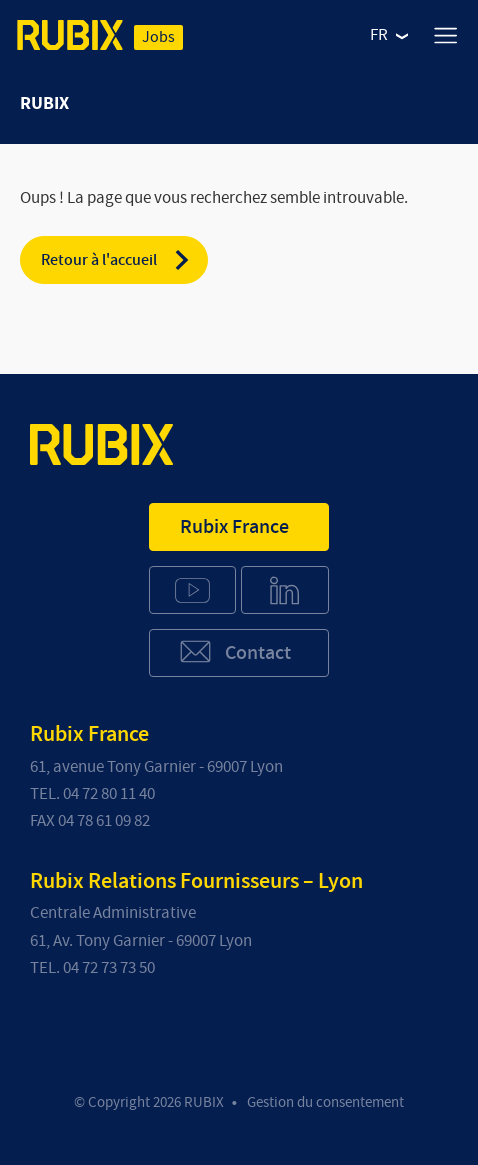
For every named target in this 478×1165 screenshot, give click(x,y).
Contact (234, 651)
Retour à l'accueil (116, 260)
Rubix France (234, 527)
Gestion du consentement (325, 1102)
